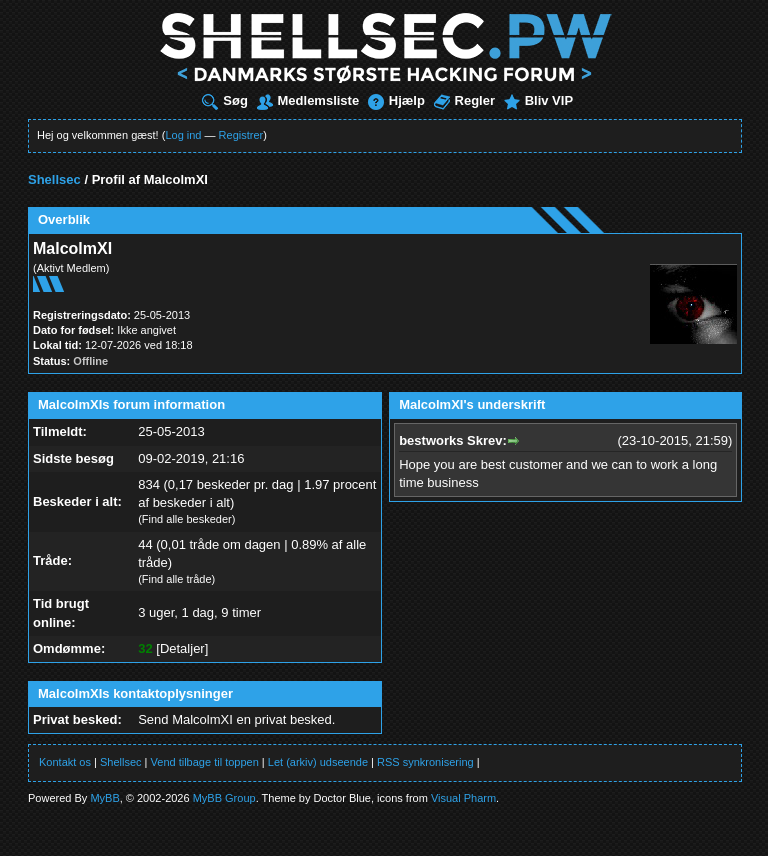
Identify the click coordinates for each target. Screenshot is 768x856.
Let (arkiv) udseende (318, 762)
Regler (464, 100)
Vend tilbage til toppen (205, 762)
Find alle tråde (177, 579)
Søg (225, 100)
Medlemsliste (308, 100)
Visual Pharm (463, 798)
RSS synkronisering (425, 762)
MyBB (104, 798)
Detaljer (182, 648)
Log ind (183, 135)
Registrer (241, 135)
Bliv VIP (538, 100)
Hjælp (396, 100)
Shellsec (54, 179)
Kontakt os (65, 762)
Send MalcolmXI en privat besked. (236, 719)
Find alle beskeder (187, 519)
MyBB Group (224, 798)
